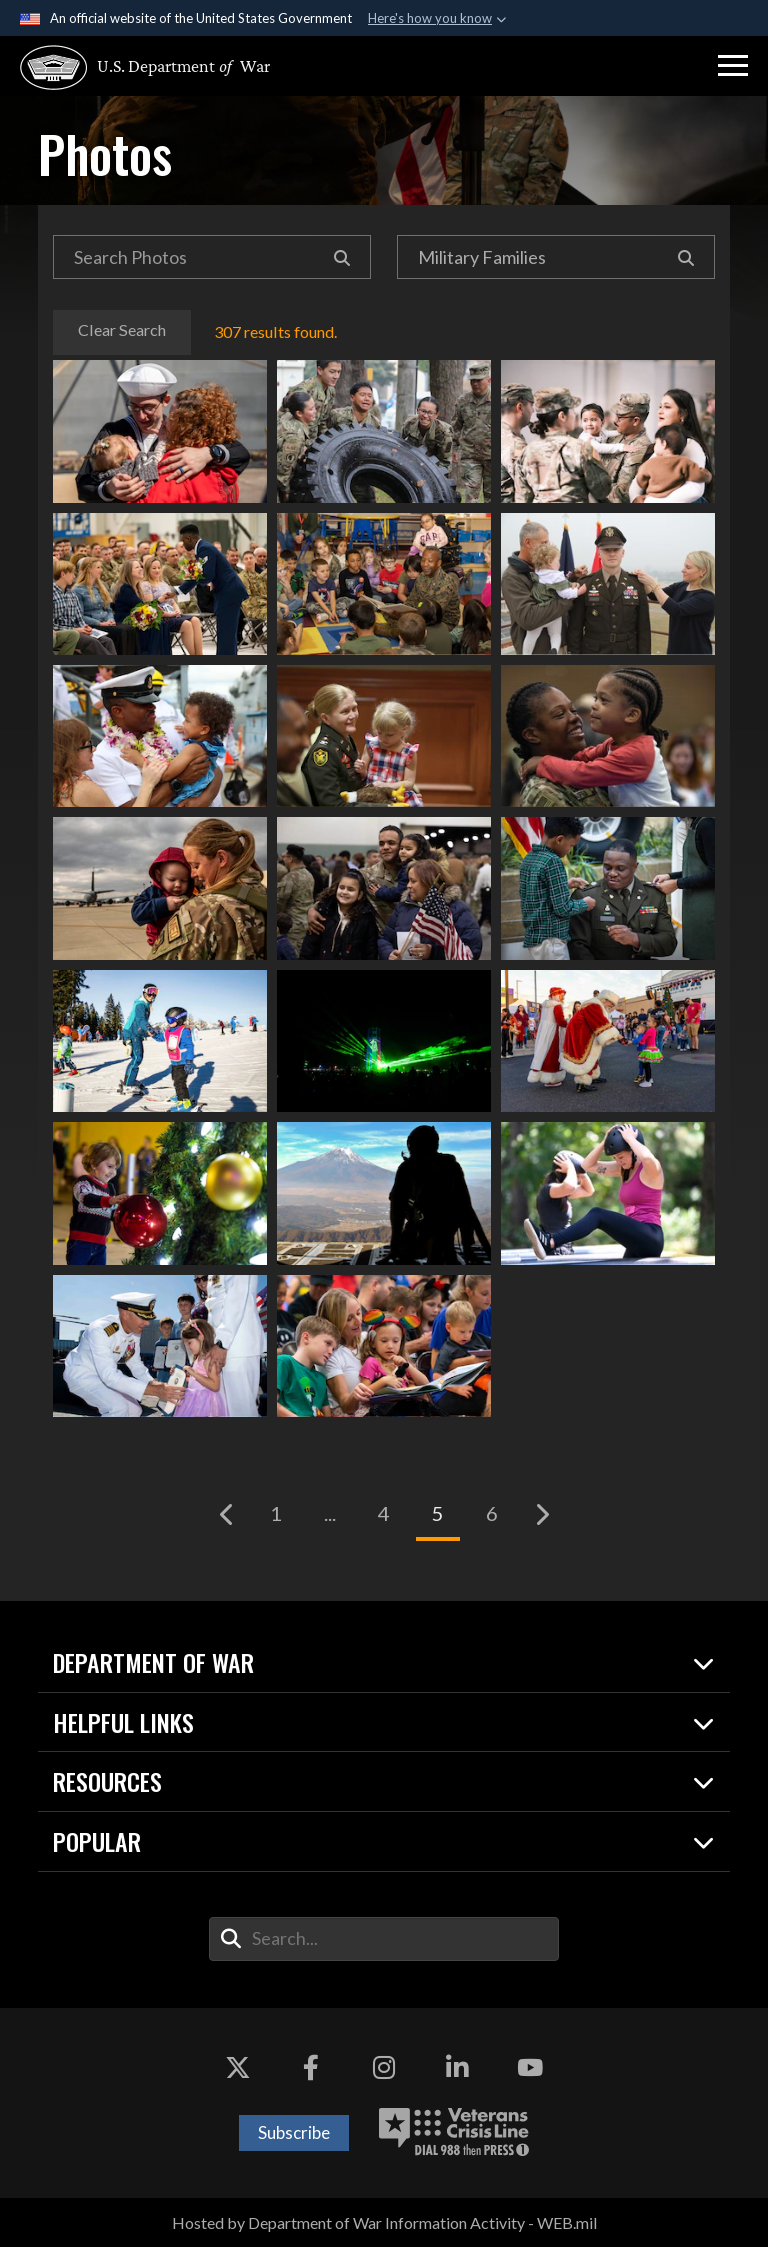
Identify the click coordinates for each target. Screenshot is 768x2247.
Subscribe (294, 2132)
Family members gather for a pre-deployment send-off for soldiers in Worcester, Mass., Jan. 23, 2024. (384, 888)
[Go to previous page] (227, 1514)
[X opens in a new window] (238, 2068)
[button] (733, 66)
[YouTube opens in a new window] (530, 2068)
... (330, 1513)
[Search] (342, 257)
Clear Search (122, 329)
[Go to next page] (541, 1514)
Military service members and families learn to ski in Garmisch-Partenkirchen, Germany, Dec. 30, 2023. (160, 1041)
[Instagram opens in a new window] (384, 2068)
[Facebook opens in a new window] (311, 2068)
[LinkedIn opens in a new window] (457, 2068)
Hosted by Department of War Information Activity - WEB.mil (384, 2222)
